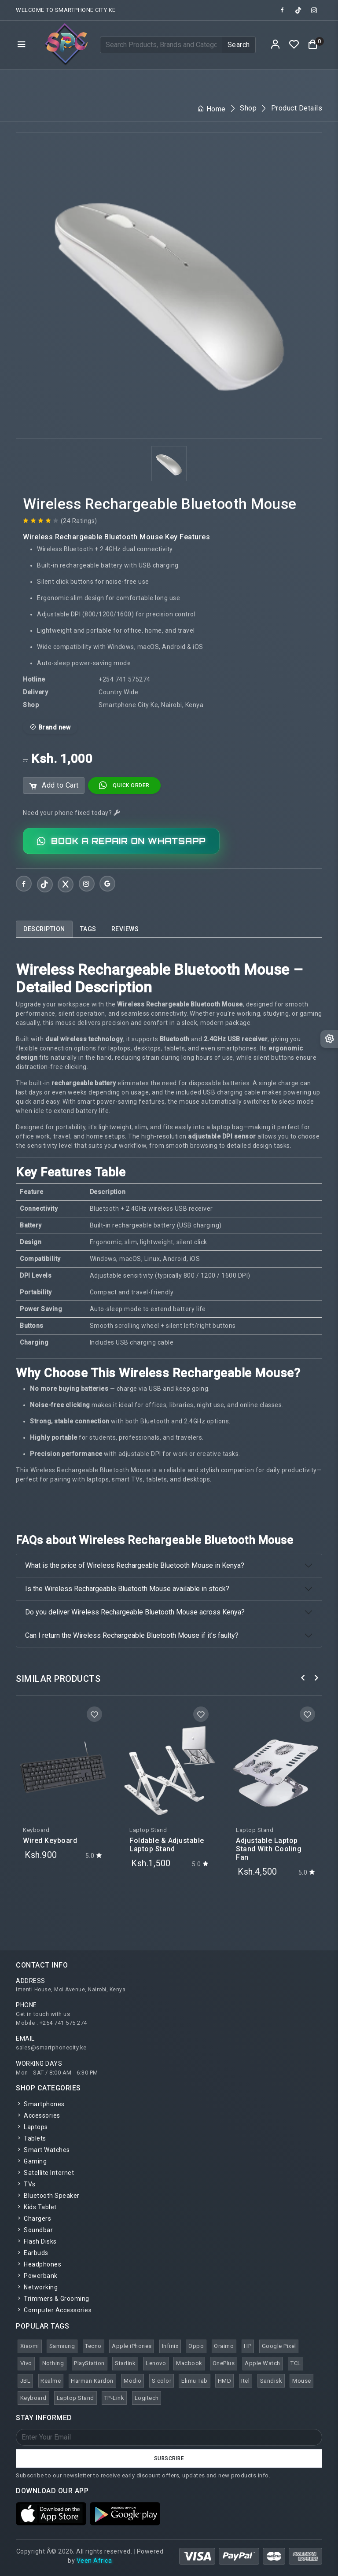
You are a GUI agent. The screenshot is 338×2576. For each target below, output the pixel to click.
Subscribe (169, 2458)
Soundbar (34, 2229)
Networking (37, 2287)
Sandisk (271, 2380)
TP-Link (114, 2398)
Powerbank (37, 2275)
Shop (248, 108)
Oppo (196, 2346)
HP (247, 2346)
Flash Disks (36, 2241)
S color (162, 2380)
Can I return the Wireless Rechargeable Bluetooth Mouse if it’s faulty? (132, 1635)
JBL (25, 2380)
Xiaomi (29, 2346)
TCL (295, 2363)
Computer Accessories (54, 2310)
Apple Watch (262, 2363)
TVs (26, 2184)
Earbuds (32, 2252)
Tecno (93, 2346)
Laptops (32, 2126)
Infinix (170, 2346)
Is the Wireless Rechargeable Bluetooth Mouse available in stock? (127, 1589)
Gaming (31, 2161)
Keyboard (33, 2398)
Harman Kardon (92, 2380)
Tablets (31, 2138)
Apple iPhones (132, 2346)
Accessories (38, 2115)
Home (211, 109)
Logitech (147, 2398)
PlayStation (89, 2363)
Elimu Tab (194, 2380)
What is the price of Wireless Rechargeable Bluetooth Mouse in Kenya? (134, 1565)
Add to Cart (54, 785)
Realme (50, 2380)
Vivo (26, 2363)
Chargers (33, 2218)
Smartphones (40, 2104)
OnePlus (224, 2363)
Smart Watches (43, 2149)
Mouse (301, 2380)
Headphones (38, 2264)
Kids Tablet (36, 2207)
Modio (133, 2380)
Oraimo (224, 2346)
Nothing (53, 2363)
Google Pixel (279, 2346)
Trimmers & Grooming (52, 2298)
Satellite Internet (45, 2172)
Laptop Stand (75, 2398)
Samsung (62, 2346)
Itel (245, 2380)
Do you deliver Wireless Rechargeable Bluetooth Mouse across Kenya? (135, 1612)
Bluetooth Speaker (48, 2195)
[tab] (44, 929)
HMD (224, 2380)
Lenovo (156, 2363)
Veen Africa (94, 2560)
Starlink (125, 2363)
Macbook (189, 2363)
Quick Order (124, 785)
